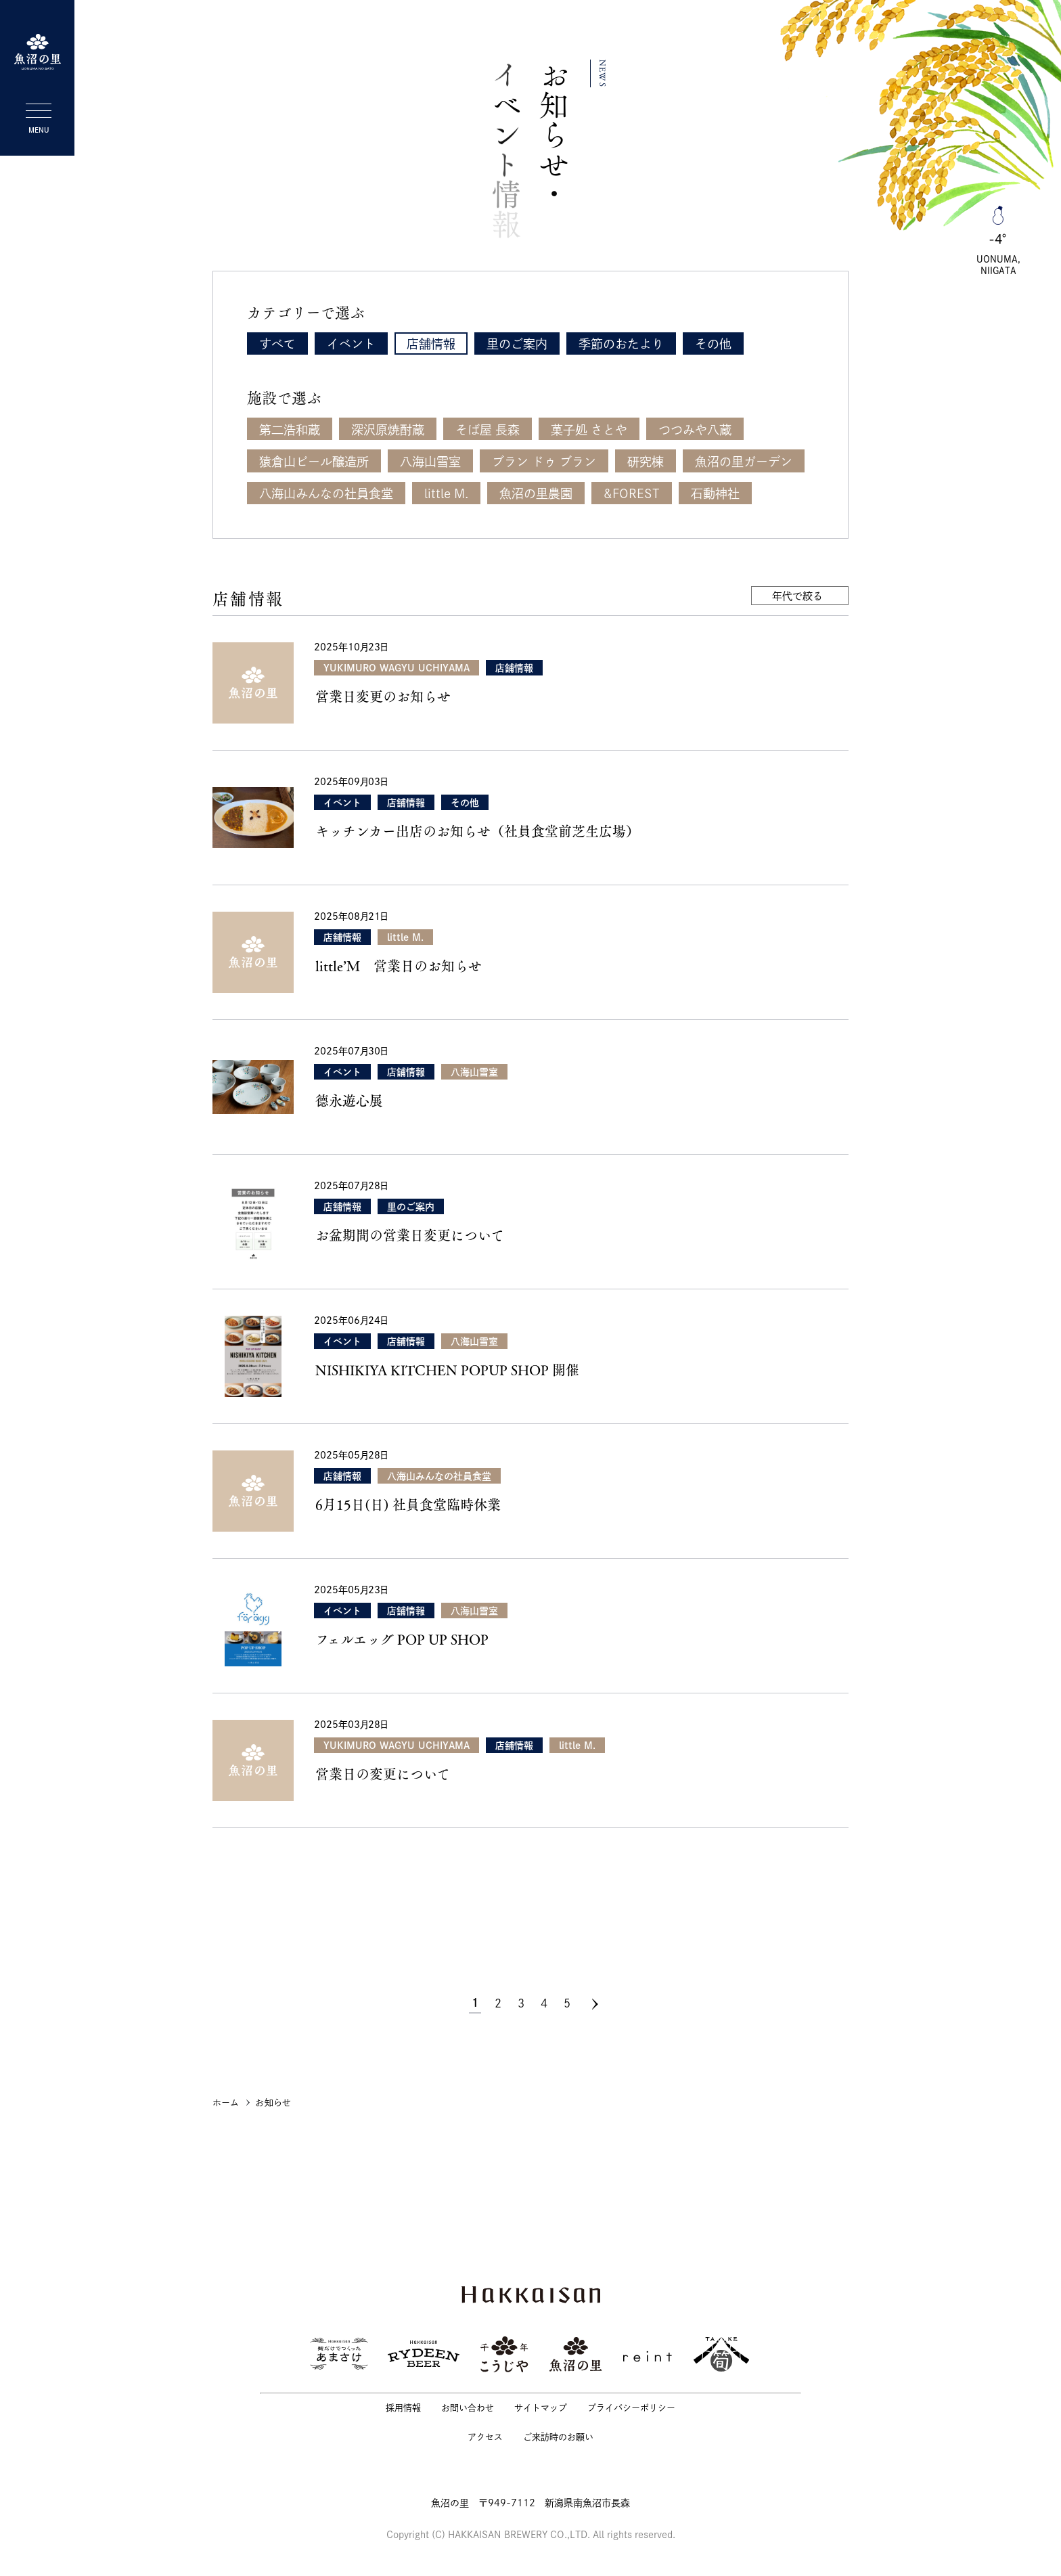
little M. (446, 493)
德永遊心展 (349, 1100)
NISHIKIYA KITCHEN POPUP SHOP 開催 (447, 1370)
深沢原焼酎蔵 (387, 430)
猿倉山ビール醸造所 (314, 462)
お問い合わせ (467, 2407)
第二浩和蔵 (289, 430)
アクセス (485, 2437)
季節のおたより (621, 344)
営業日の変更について (382, 1774)
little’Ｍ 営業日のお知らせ (398, 966)
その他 (713, 344)
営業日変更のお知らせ (383, 696)
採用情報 (403, 2407)
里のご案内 (517, 344)
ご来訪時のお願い (558, 2437)
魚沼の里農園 (535, 493)
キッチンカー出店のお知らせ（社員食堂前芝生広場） (477, 831)
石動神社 (715, 493)
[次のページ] (595, 2004)
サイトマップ (540, 2407)
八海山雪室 (430, 462)
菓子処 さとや (589, 430)
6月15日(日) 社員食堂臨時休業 (408, 1504)
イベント (351, 344)
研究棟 (645, 462)
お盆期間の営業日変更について (409, 1235)
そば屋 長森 (487, 430)
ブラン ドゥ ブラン (544, 462)
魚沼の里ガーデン (743, 462)
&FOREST (632, 493)
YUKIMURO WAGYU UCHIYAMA (396, 668)
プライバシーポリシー (631, 2407)
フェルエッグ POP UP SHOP (402, 1639)
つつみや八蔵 (694, 430)
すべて (277, 344)
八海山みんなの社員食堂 (326, 493)
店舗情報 (431, 344)
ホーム (225, 2102)
